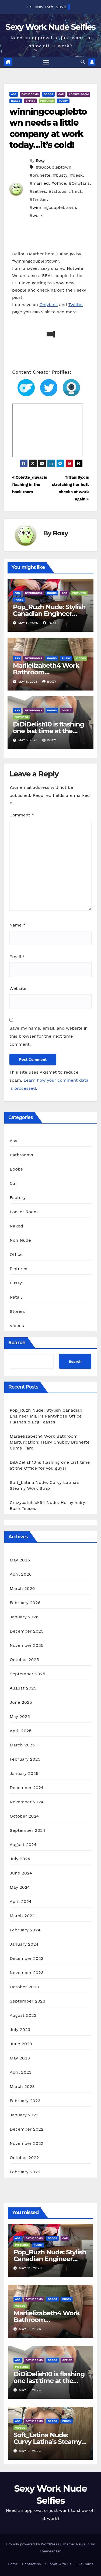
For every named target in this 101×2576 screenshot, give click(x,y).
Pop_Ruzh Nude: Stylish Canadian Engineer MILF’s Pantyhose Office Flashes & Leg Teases (46, 1416)
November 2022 (26, 2143)
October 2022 (24, 2157)
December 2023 (27, 1958)
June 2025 (21, 1702)
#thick (75, 191)
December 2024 (27, 1787)
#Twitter (38, 199)
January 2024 (24, 1944)
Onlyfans (48, 304)
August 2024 (23, 1844)
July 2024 (20, 1858)
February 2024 (25, 1929)
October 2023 (24, 1986)
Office (30, 100)
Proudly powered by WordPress (33, 2544)
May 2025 (20, 1716)
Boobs (48, 94)
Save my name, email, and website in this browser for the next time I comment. (48, 1036)
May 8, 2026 (30, 2329)
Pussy (63, 100)
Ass (13, 94)
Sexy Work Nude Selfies (50, 27)
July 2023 (20, 2029)
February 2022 (25, 2171)
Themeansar (50, 2551)
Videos (81, 658)
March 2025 (22, 1744)
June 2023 (21, 2043)
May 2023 (20, 2058)
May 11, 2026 (30, 2268)
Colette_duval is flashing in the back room (29, 484)
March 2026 (22, 1588)
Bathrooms (30, 94)
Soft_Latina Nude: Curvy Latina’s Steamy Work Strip (47, 2441)
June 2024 (21, 1873)
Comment (21, 815)
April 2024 (21, 1901)
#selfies (38, 191)
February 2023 (25, 2100)
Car (61, 94)
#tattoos (58, 191)
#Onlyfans (79, 183)
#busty (60, 175)
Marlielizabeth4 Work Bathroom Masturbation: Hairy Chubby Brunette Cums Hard (50, 1442)
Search (17, 1343)
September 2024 (27, 1830)
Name (17, 925)
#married (39, 183)
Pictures (47, 100)
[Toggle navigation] (46, 62)
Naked (15, 100)
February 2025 (25, 1759)
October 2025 (24, 1659)
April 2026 (21, 1574)
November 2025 (26, 1645)
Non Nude (20, 1240)
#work (36, 215)
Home (13, 2564)
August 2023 (23, 2015)
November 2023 (26, 1972)
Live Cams (84, 2564)
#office (58, 183)
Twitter (75, 304)
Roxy (40, 160)
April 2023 (21, 2072)
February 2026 (25, 1602)
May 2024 (20, 1887)
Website (17, 988)
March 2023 (22, 2086)
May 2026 (20, 1560)
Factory (18, 1197)
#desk (76, 175)
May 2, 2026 (30, 2451)
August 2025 (23, 1688)
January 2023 (24, 2114)
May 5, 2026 (30, 2390)
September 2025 (27, 1673)
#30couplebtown (53, 167)
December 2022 (27, 2129)
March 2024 (22, 1915)
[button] (83, 61)
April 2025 (21, 1730)
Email (17, 956)
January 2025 (24, 1773)
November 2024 (26, 1801)
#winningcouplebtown (53, 207)
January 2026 (24, 1616)
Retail (16, 1297)
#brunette (40, 175)
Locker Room (79, 94)
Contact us (31, 2564)
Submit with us (58, 2564)
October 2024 (24, 1816)
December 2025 (27, 1631)
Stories (17, 1311)
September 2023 (27, 2001)
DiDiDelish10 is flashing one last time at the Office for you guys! (48, 731)
